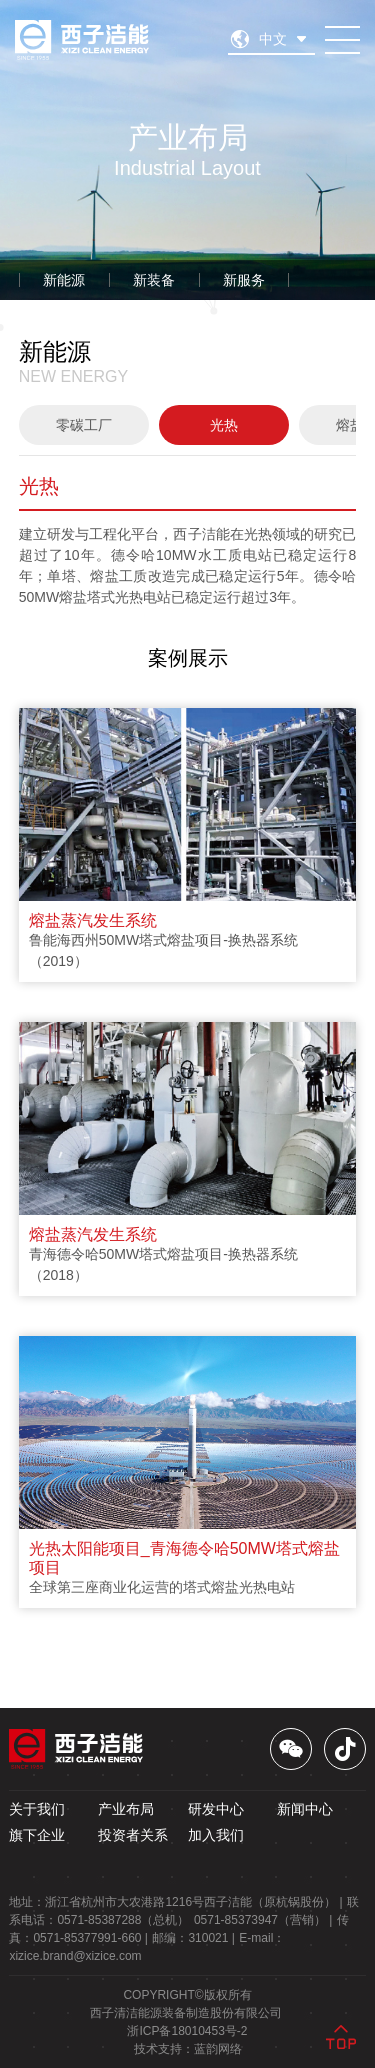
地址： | (175, 1902)
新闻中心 (305, 1809)
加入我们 (216, 1835)
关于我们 (37, 1809)
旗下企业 (37, 1835)
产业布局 (126, 1809)
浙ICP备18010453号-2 (187, 2031)
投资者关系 (133, 1835)
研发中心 (216, 1809)
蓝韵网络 (218, 2049)
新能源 (64, 280)
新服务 (244, 280)
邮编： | (193, 1938)
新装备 (154, 280)
